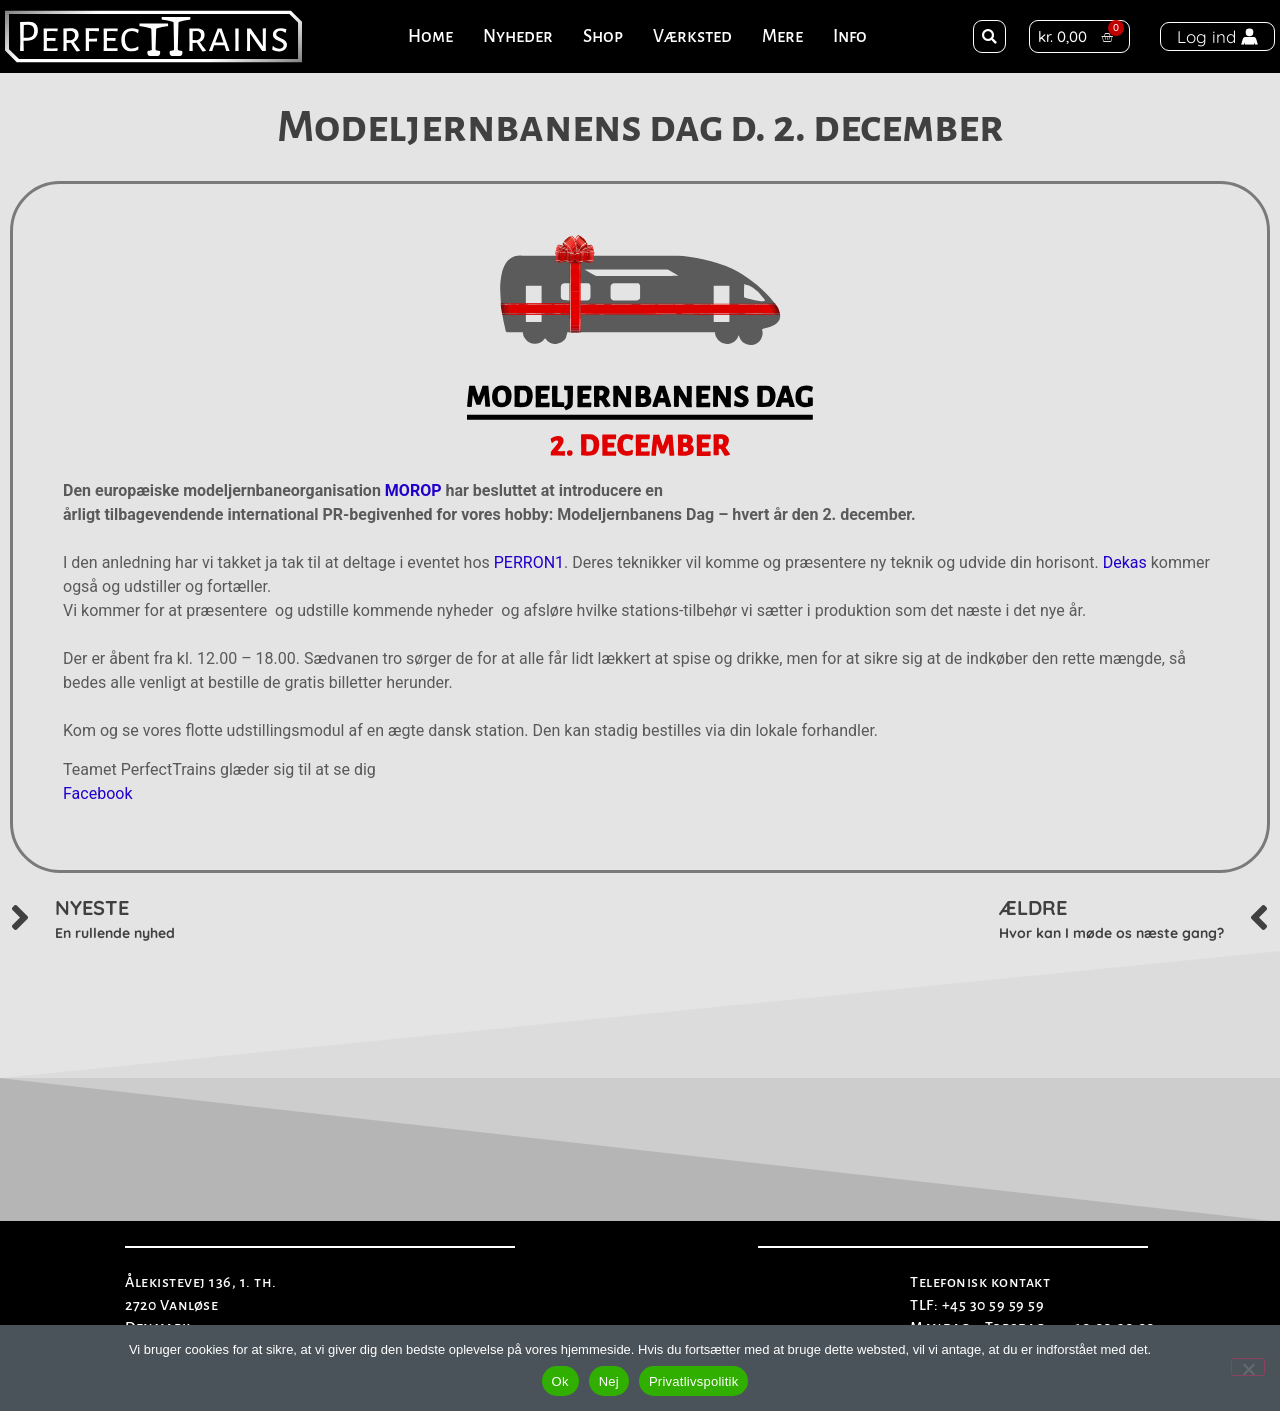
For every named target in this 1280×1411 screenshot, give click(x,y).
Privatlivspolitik (694, 1381)
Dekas (1125, 562)
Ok (560, 1381)
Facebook (97, 793)
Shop (603, 36)
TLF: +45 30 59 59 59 (977, 1305)
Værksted (692, 36)
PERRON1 (529, 562)
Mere (782, 36)
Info (850, 36)
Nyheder (518, 36)
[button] (989, 36)
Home (430, 36)
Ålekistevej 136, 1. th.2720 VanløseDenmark (201, 1304)
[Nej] (1248, 1367)
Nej (609, 1381)
